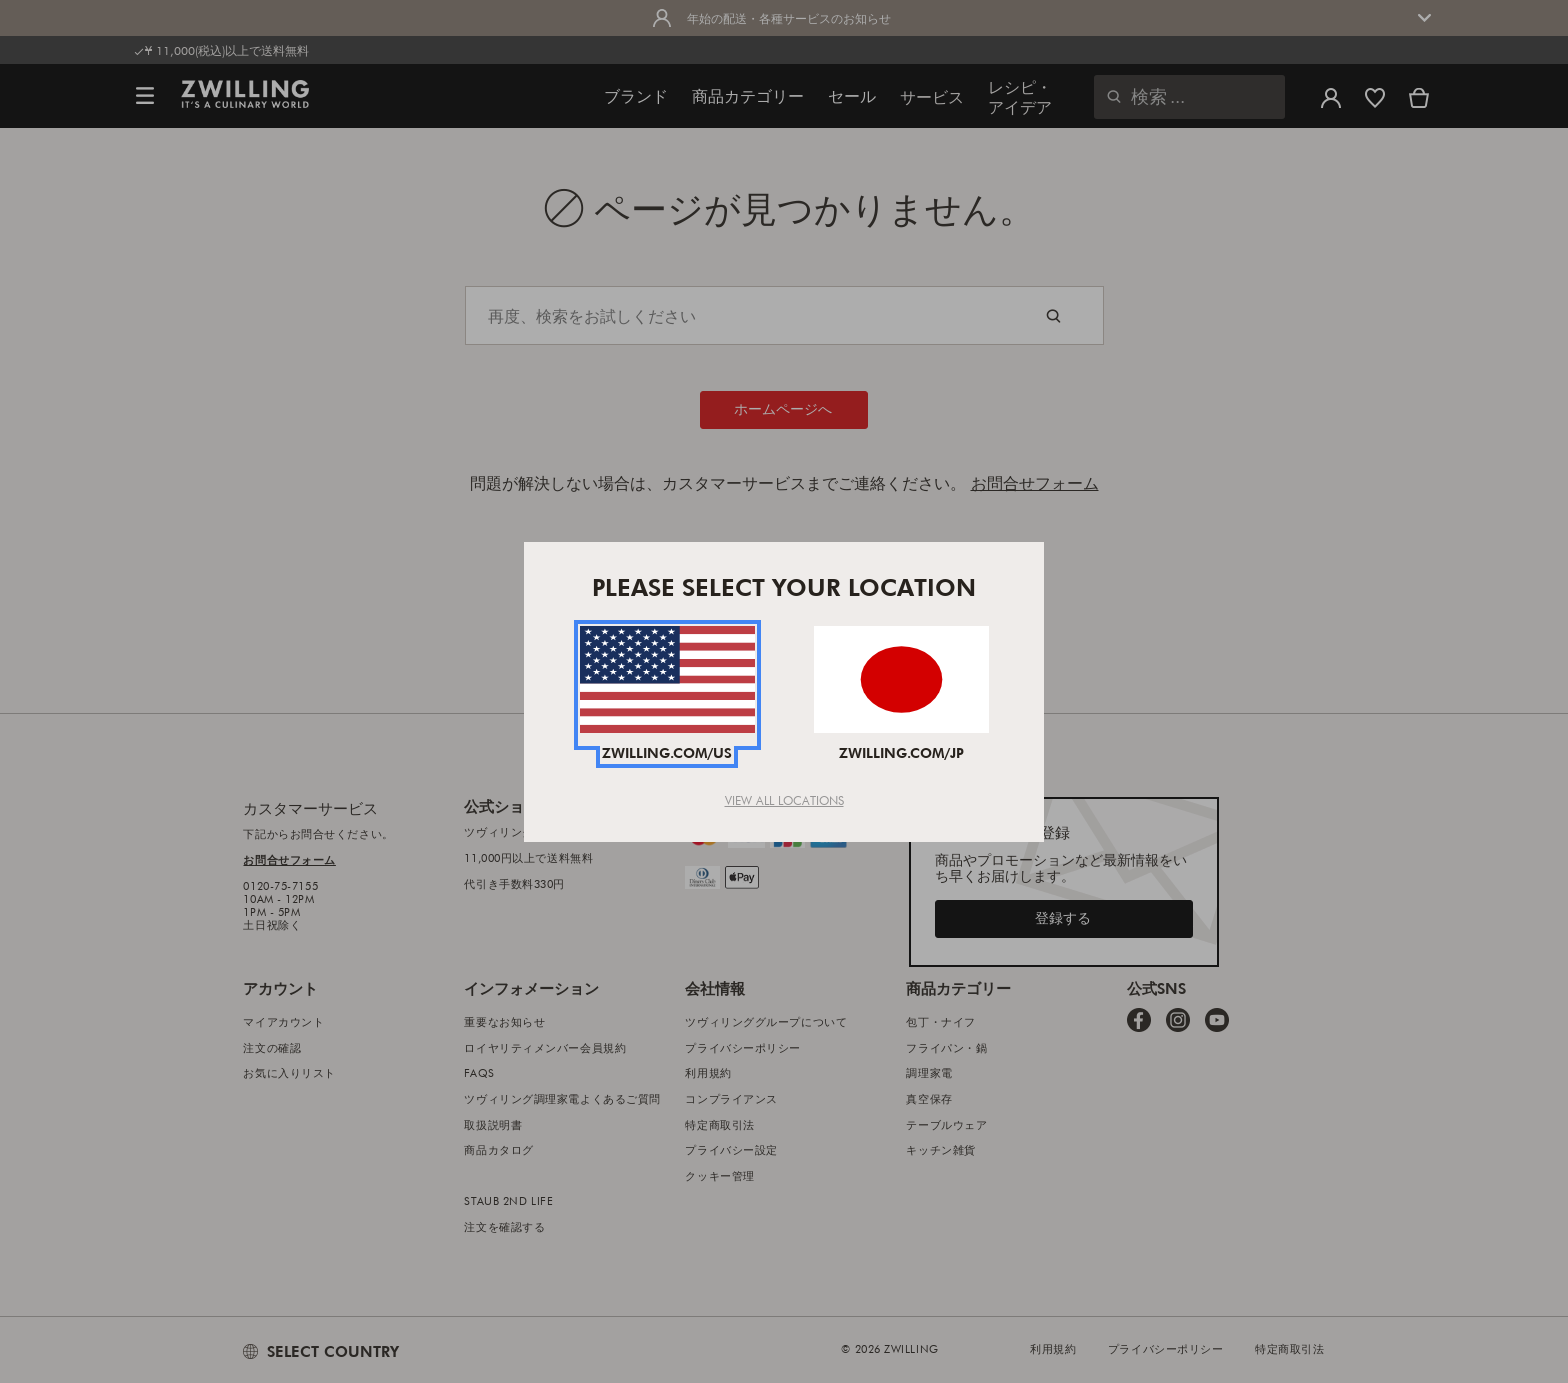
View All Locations (784, 800)
